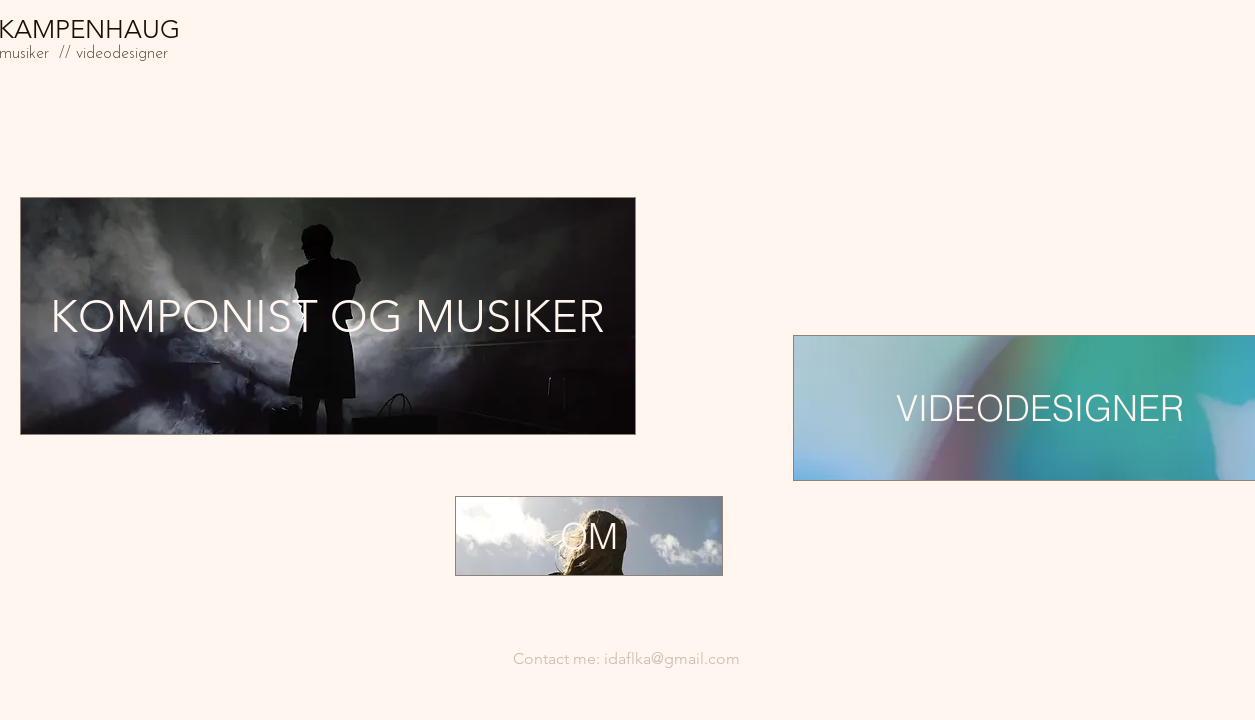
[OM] (589, 536)
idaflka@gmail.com (672, 658)
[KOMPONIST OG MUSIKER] (328, 316)
